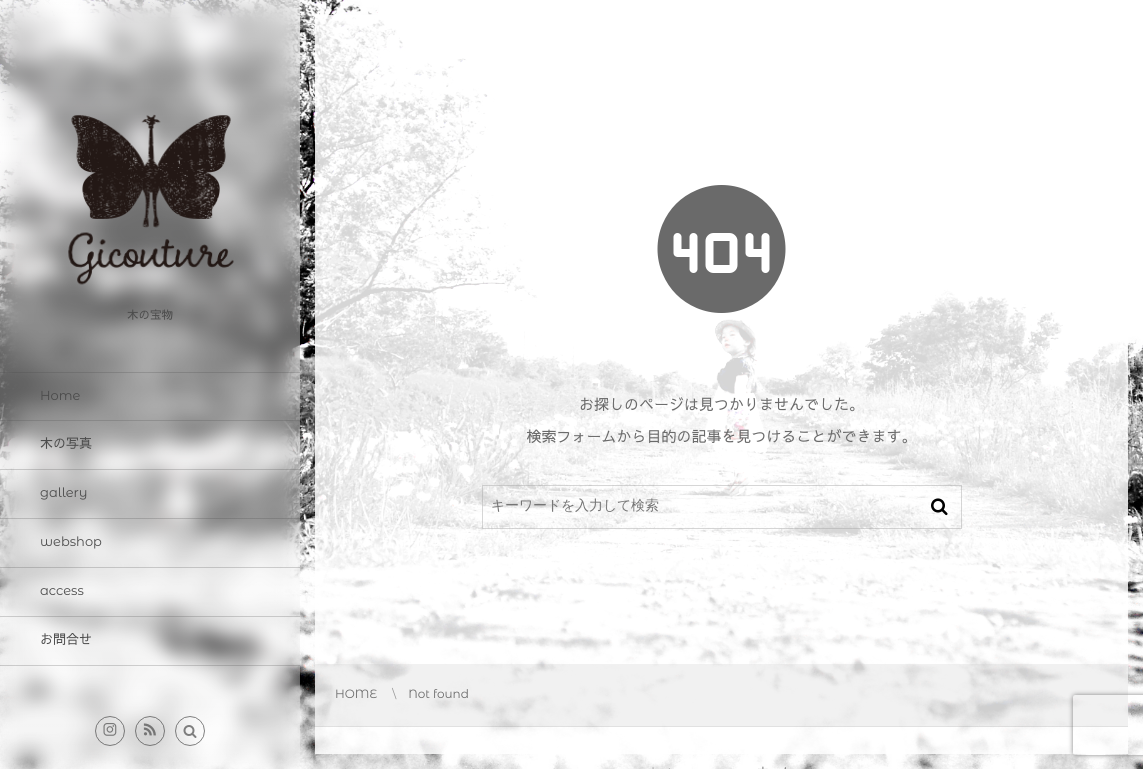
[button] (190, 731)
